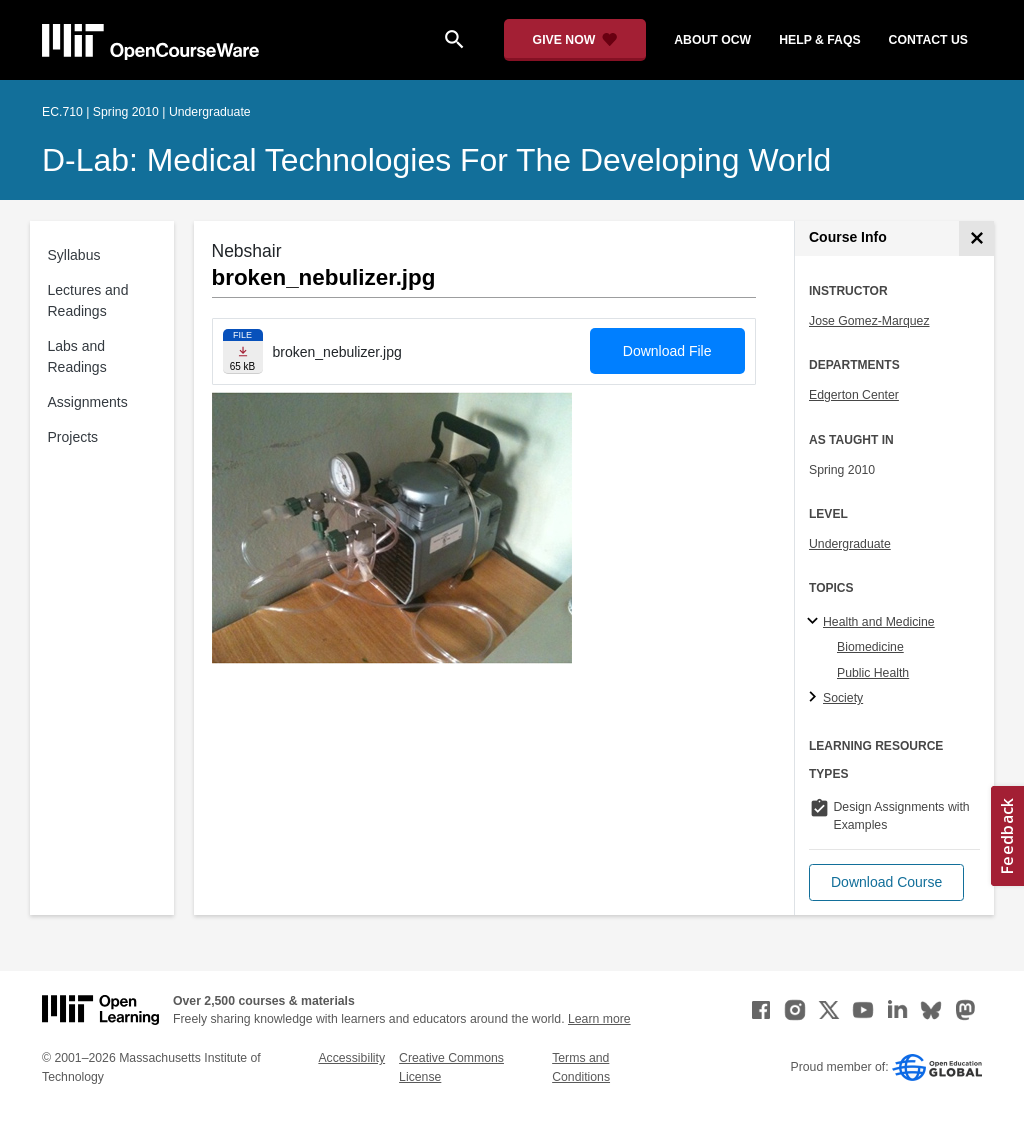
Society (843, 698)
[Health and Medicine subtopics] (815, 622)
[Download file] (243, 351)
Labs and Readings (77, 356)
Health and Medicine (879, 622)
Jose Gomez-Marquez (869, 321)
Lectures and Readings (88, 300)
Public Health (873, 673)
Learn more (599, 1019)
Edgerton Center (854, 395)
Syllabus (74, 255)
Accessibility (351, 1058)
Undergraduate (850, 544)
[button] (886, 882)
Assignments (88, 402)
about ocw (712, 40)
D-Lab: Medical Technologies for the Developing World (436, 160)
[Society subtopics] (815, 698)
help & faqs (819, 40)
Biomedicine (870, 647)
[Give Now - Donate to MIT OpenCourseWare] (575, 40)
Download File (667, 351)
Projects (73, 437)
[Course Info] (976, 238)
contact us (928, 40)
